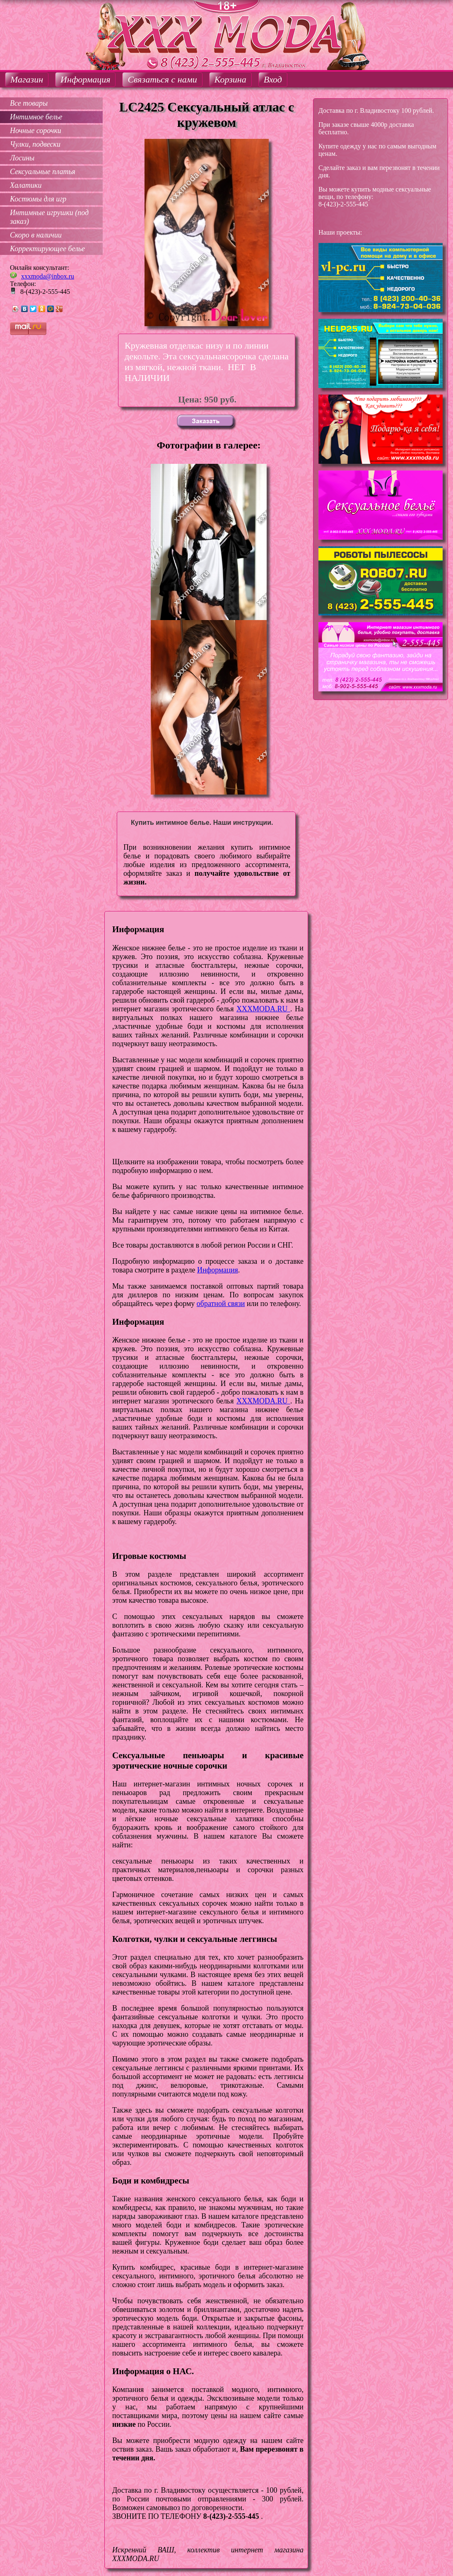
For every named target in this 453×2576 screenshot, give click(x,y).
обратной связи (221, 1303)
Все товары (29, 103)
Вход (273, 79)
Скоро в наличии (36, 235)
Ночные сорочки (35, 130)
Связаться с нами (162, 79)
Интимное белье (36, 117)
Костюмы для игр (38, 199)
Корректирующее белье (47, 249)
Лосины (22, 158)
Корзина (230, 79)
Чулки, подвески (35, 144)
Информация (85, 79)
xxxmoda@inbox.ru (47, 276)
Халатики (25, 185)
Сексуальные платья (42, 171)
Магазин (26, 79)
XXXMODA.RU (263, 1009)
